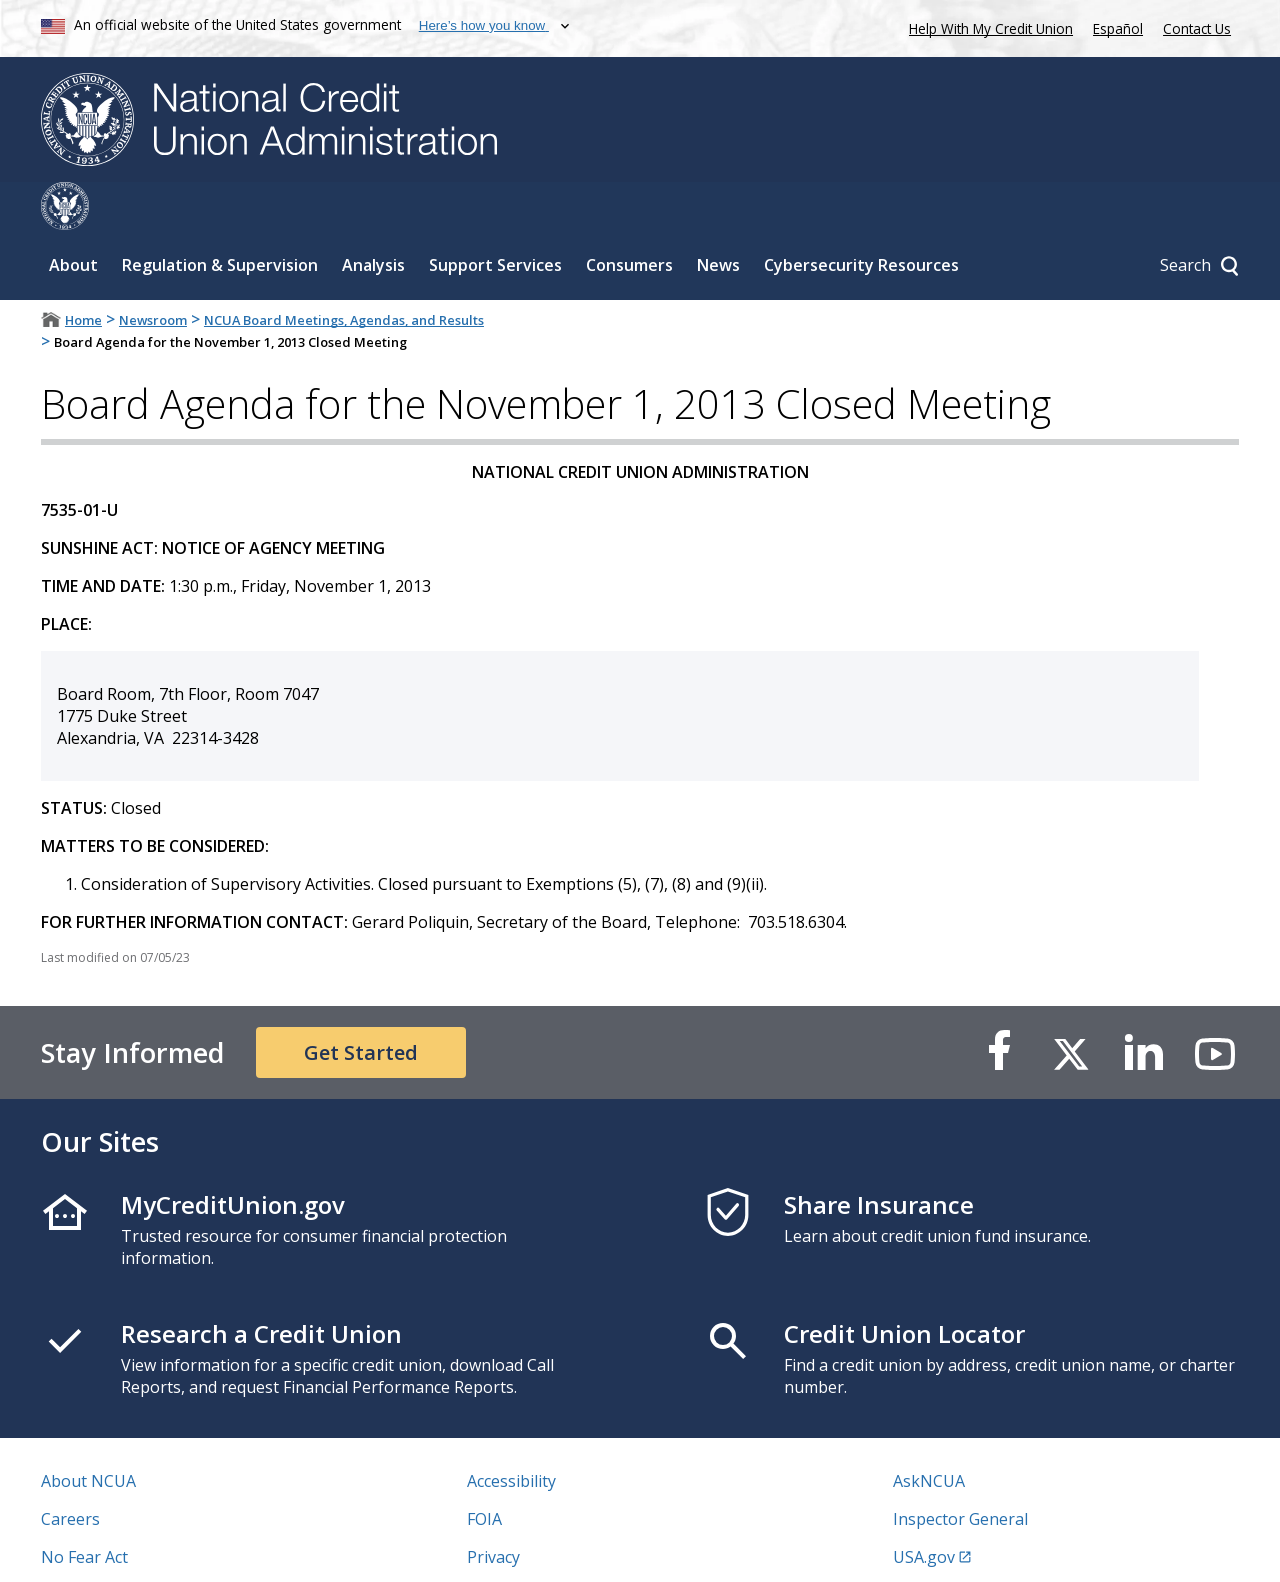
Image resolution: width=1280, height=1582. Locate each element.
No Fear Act (84, 1509)
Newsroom (153, 272)
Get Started (361, 1004)
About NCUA (88, 1433)
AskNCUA (929, 1433)
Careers (70, 1471)
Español (1118, 28)
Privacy (493, 1509)
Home (83, 272)
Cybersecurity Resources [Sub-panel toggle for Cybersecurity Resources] (861, 217)
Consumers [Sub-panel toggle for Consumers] (629, 217)
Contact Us (1197, 28)
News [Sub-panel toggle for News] (718, 217)
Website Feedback (534, 1547)
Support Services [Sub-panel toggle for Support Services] (495, 217)
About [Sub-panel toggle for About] (73, 217)
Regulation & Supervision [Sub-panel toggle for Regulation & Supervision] (220, 217)
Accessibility (511, 1433)
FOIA (484, 1471)
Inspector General (960, 1471)
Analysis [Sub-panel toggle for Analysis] (373, 217)
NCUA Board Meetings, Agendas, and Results (344, 272)
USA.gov (924, 1509)
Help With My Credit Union (987, 26)
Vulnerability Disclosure (130, 1547)
